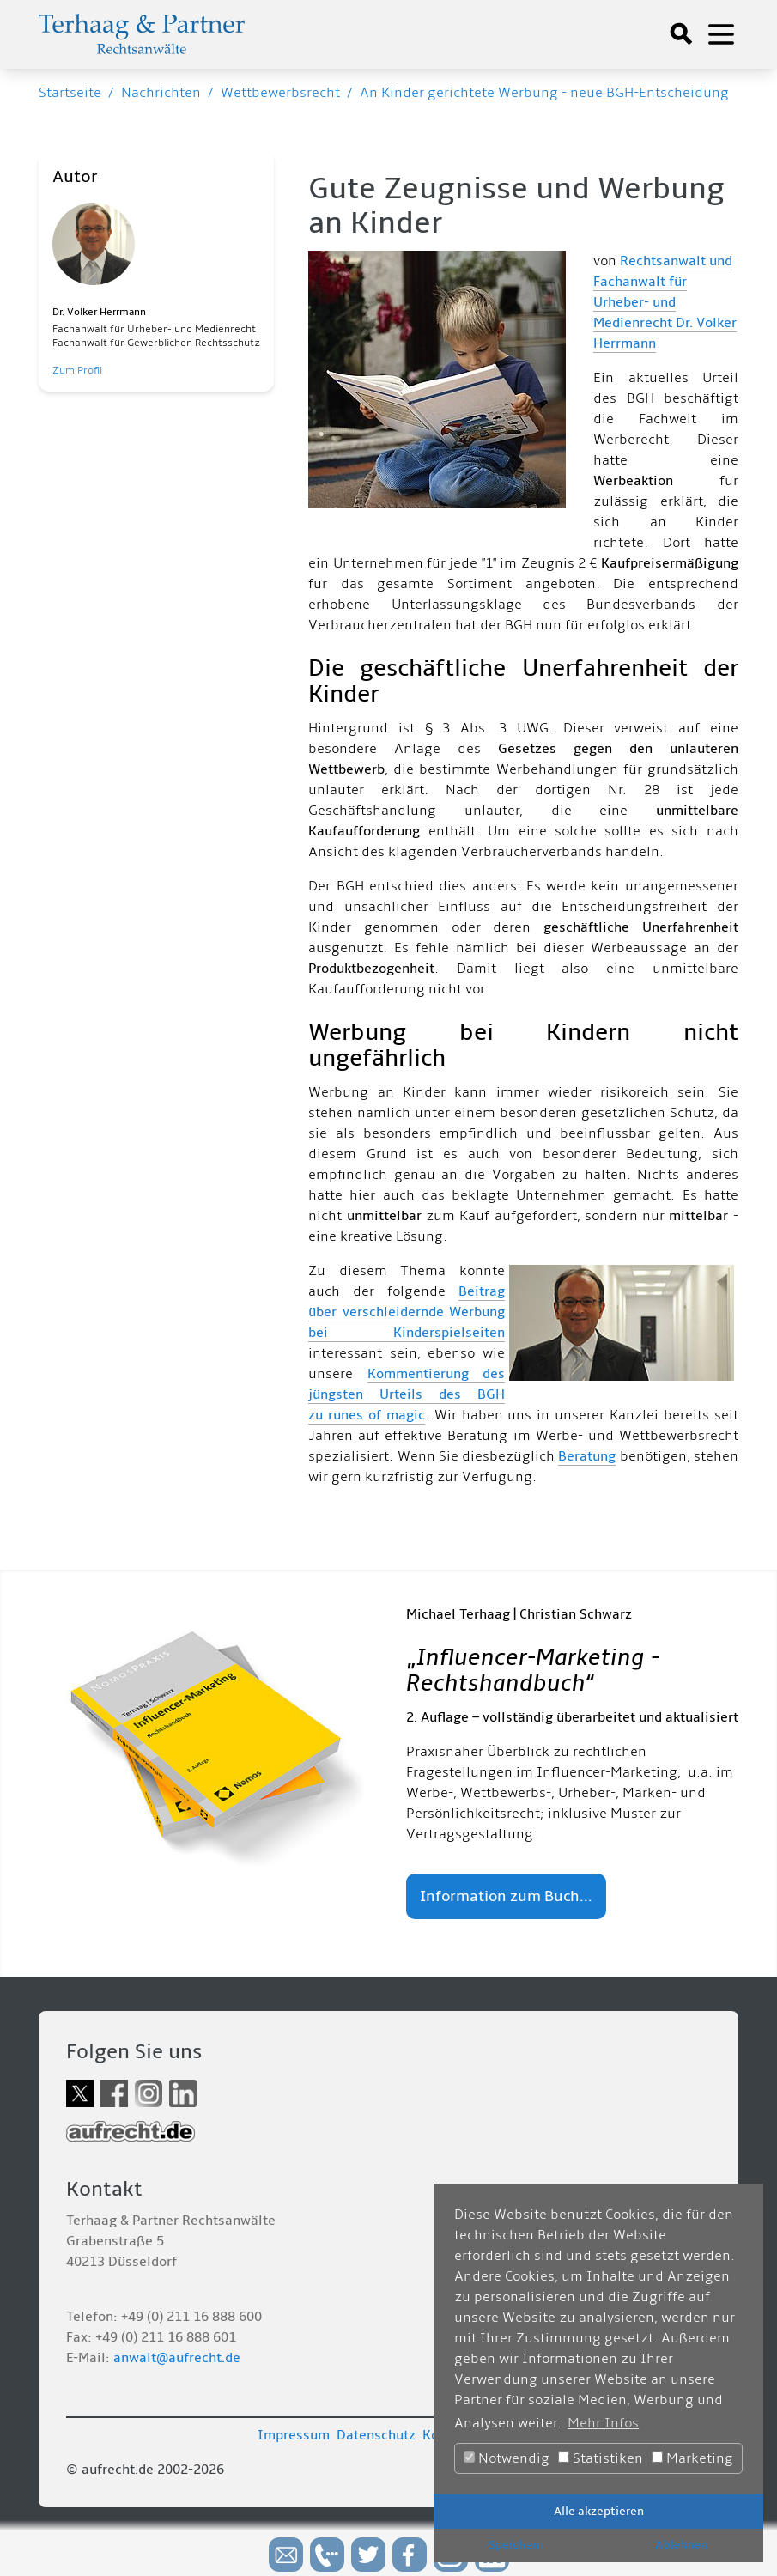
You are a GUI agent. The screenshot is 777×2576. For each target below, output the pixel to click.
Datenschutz (376, 2435)
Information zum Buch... (506, 1896)
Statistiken (600, 2458)
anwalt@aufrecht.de (176, 2357)
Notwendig (506, 2458)
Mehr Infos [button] (603, 2423)
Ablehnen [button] (681, 2544)
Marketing (692, 2458)
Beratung (587, 1456)
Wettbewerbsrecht (280, 92)
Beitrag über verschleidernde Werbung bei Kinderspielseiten (406, 1312)
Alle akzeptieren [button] (599, 2511)
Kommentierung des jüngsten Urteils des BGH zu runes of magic (406, 1394)
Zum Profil (77, 370)
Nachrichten (161, 92)
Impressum (294, 2435)
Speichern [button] (516, 2544)
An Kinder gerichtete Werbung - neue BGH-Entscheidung (544, 92)
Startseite (70, 92)
